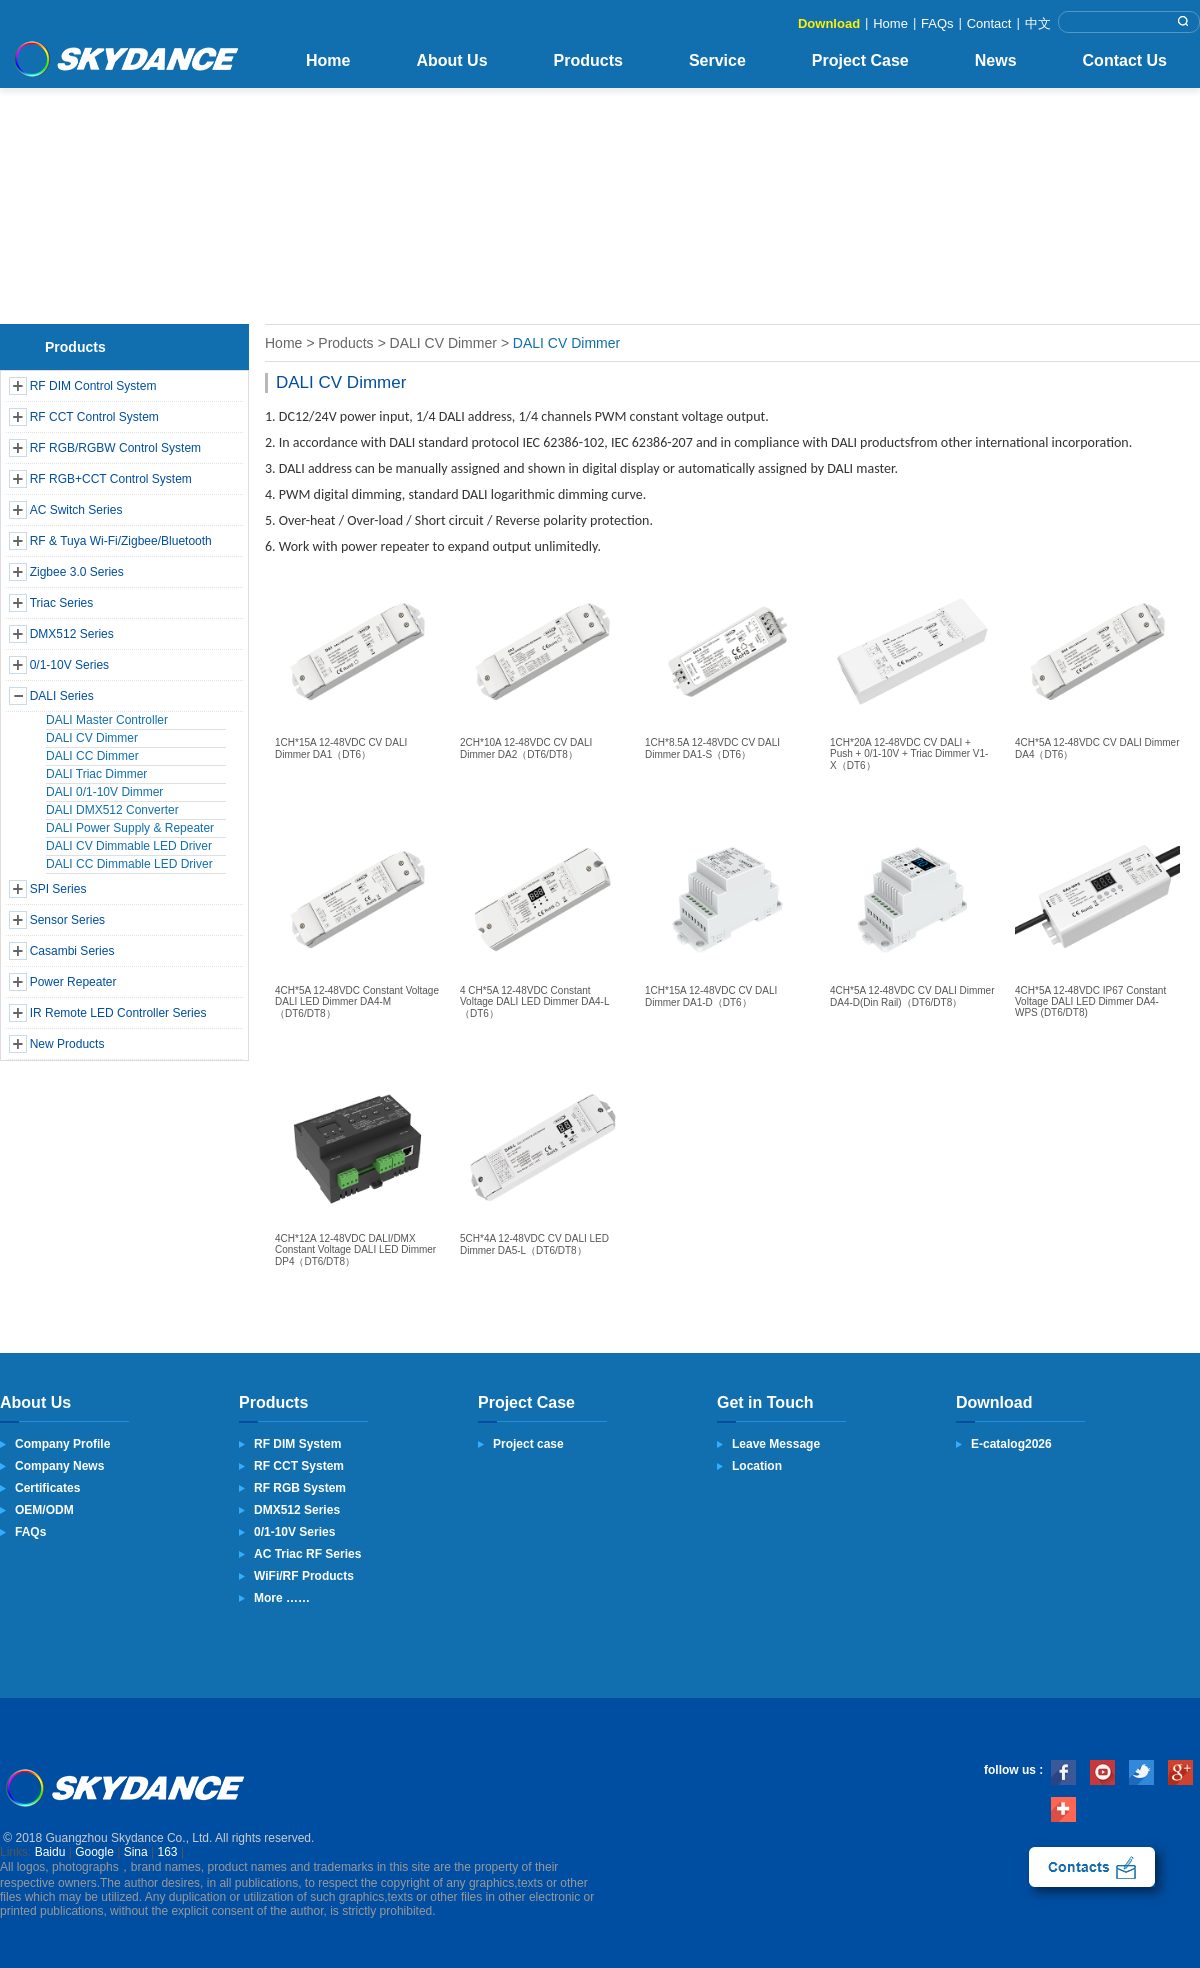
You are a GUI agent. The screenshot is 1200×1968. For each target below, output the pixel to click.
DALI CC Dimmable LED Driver (129, 864)
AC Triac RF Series (307, 1554)
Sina (136, 1852)
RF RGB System (300, 1488)
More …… (282, 1598)
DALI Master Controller (107, 720)
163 (168, 1852)
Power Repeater (73, 982)
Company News (59, 1466)
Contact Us (1125, 60)
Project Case (860, 60)
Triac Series (62, 603)
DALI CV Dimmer (92, 738)
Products (588, 60)
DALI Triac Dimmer (96, 774)
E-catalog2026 (1011, 1444)
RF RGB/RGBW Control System (115, 448)
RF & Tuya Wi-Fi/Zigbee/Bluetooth (121, 541)
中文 (1038, 23)
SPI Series (58, 889)
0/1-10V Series (69, 665)
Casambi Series (72, 951)
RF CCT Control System (94, 417)
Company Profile (62, 1444)
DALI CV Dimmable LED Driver (129, 846)
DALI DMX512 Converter (112, 810)
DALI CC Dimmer (92, 756)
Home (890, 23)
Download (829, 23)
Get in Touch (765, 1402)
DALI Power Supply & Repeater (130, 828)
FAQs (937, 23)
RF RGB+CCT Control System (111, 479)
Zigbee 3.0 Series (77, 572)
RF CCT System (299, 1466)
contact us (1092, 1867)
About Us (451, 60)
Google (94, 1852)
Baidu (50, 1852)
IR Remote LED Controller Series (118, 1013)
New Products (67, 1044)
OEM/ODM (44, 1510)
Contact (989, 23)
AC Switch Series (76, 510)
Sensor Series (67, 920)
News (996, 60)
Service (717, 60)
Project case (528, 1444)
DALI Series (62, 696)
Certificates (47, 1488)
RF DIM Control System (93, 386)
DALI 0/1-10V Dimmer (104, 792)
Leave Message (776, 1444)
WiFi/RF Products (304, 1576)
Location (757, 1466)
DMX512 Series (72, 634)
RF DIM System (297, 1444)
